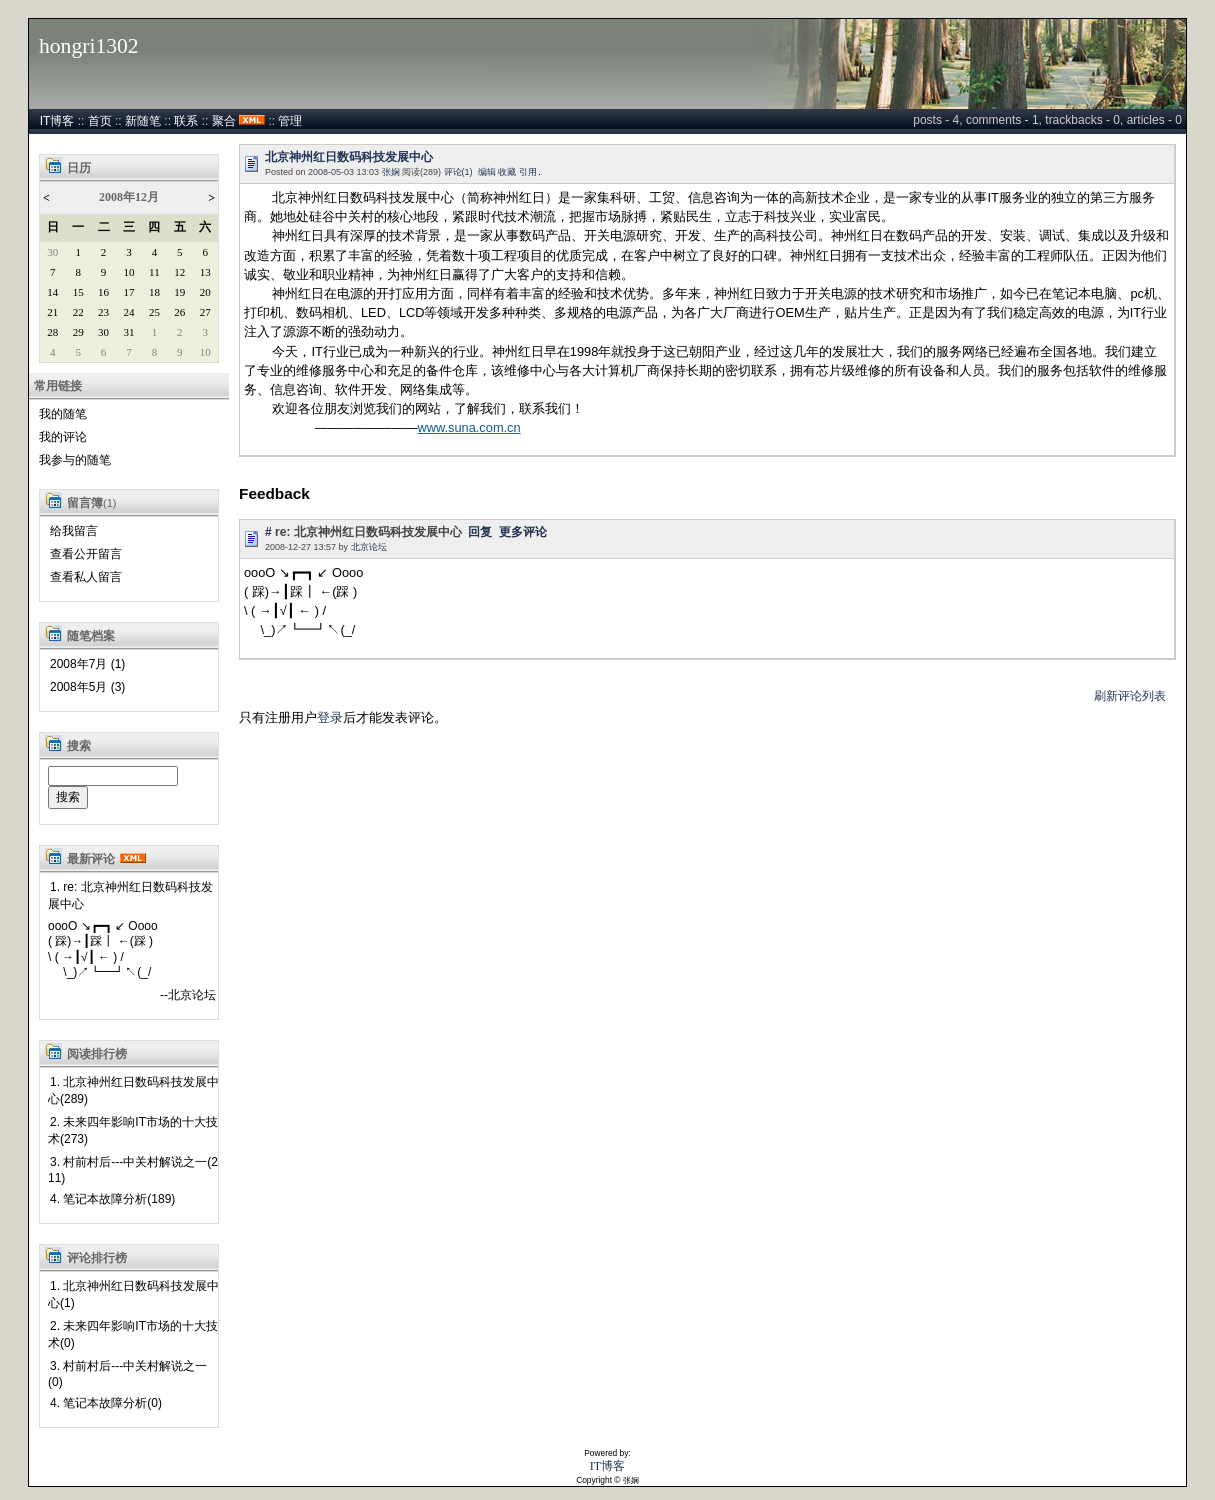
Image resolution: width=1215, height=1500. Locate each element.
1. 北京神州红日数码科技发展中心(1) (133, 1294)
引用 (528, 172)
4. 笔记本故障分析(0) (106, 1403)
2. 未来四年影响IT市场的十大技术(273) (133, 1130)
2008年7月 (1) (87, 664)
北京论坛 (369, 547)
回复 (480, 532)
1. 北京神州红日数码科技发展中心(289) (133, 1090)
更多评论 (523, 532)
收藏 (507, 172)
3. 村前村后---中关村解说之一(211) (133, 1170)
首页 (100, 121)
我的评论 (63, 437)
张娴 (391, 172)
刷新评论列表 (1130, 696)
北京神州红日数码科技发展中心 (349, 157)
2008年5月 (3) (87, 687)
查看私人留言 (86, 577)
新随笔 (143, 121)
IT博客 (57, 121)
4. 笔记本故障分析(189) (112, 1199)
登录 (330, 717)
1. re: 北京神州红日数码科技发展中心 (130, 895)
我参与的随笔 (75, 460)
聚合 (224, 121)
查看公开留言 (86, 554)
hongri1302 (89, 46)
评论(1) (458, 172)
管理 (290, 121)
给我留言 (74, 531)
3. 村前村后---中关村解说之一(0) (127, 1374)
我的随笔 (63, 414)
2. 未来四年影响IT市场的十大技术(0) (133, 1334)
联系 (186, 121)
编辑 (487, 172)
